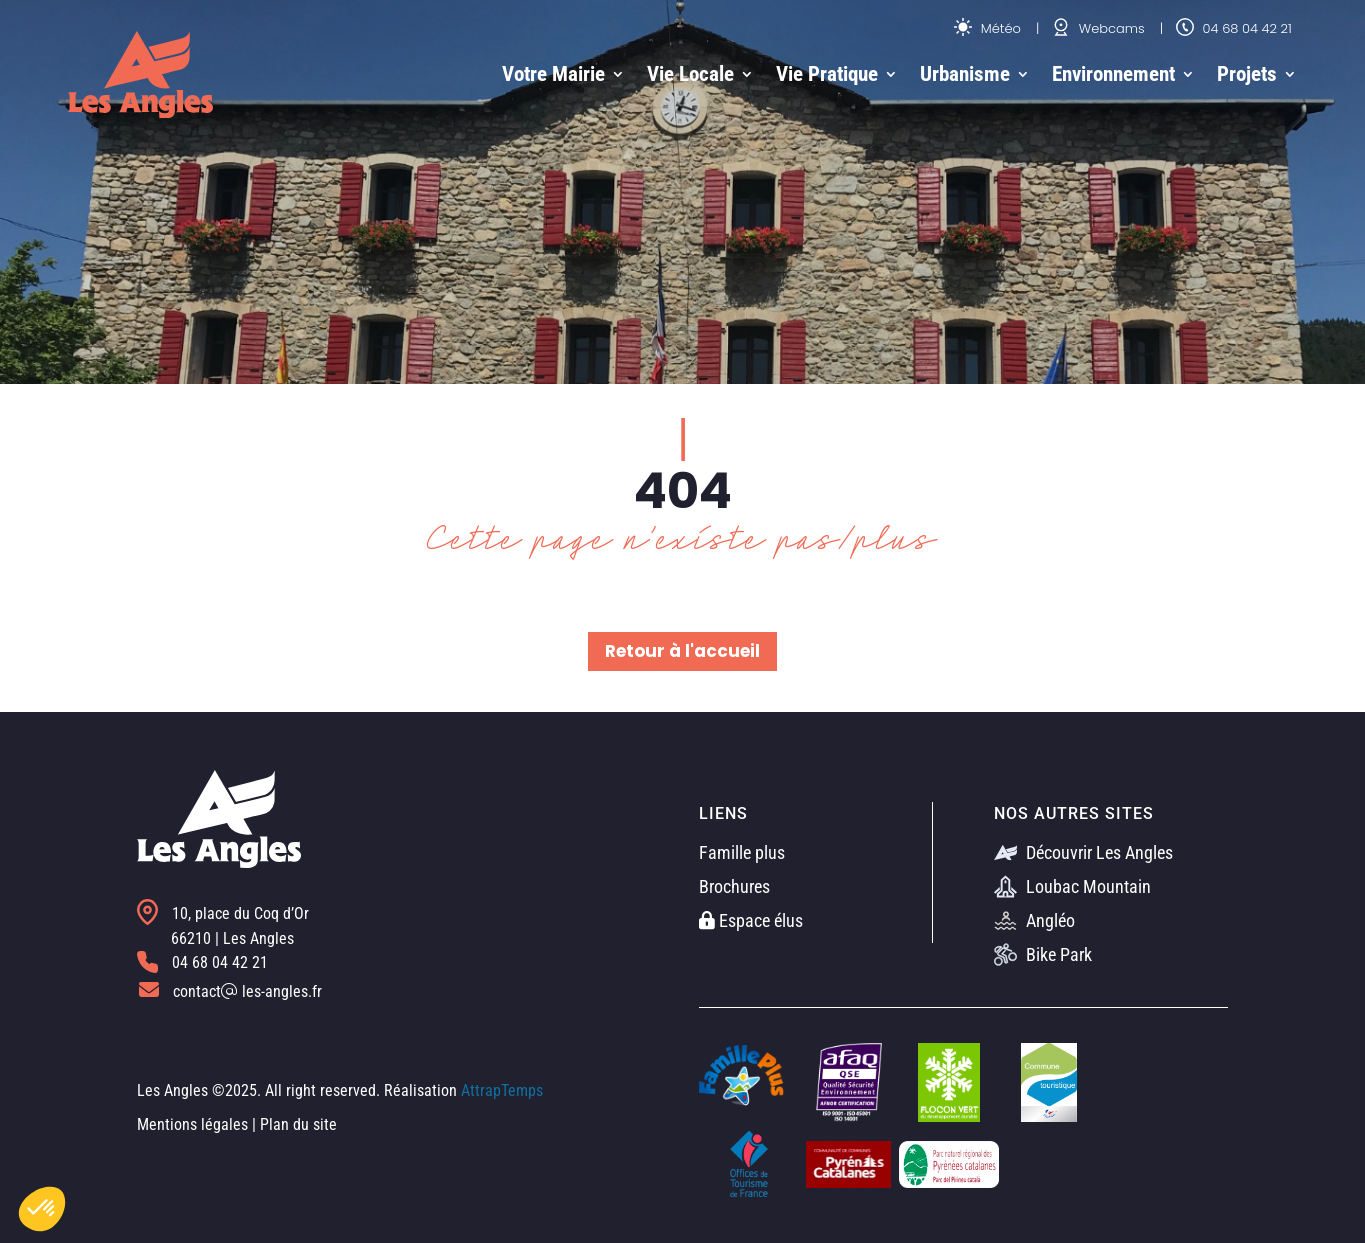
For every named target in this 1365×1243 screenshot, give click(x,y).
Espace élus (751, 920)
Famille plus (742, 852)
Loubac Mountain (1072, 886)
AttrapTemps (502, 1090)
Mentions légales (192, 1124)
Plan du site (298, 1124)
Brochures (734, 886)
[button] (42, 1209)
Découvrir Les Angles (1083, 852)
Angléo (1034, 920)
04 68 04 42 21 (1234, 28)
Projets (1247, 74)
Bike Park (1043, 954)
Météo (987, 28)
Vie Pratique (827, 74)
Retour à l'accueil (682, 651)
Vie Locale (690, 74)
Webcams (1098, 28)
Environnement (1113, 74)
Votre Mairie (553, 74)
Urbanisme (965, 74)
